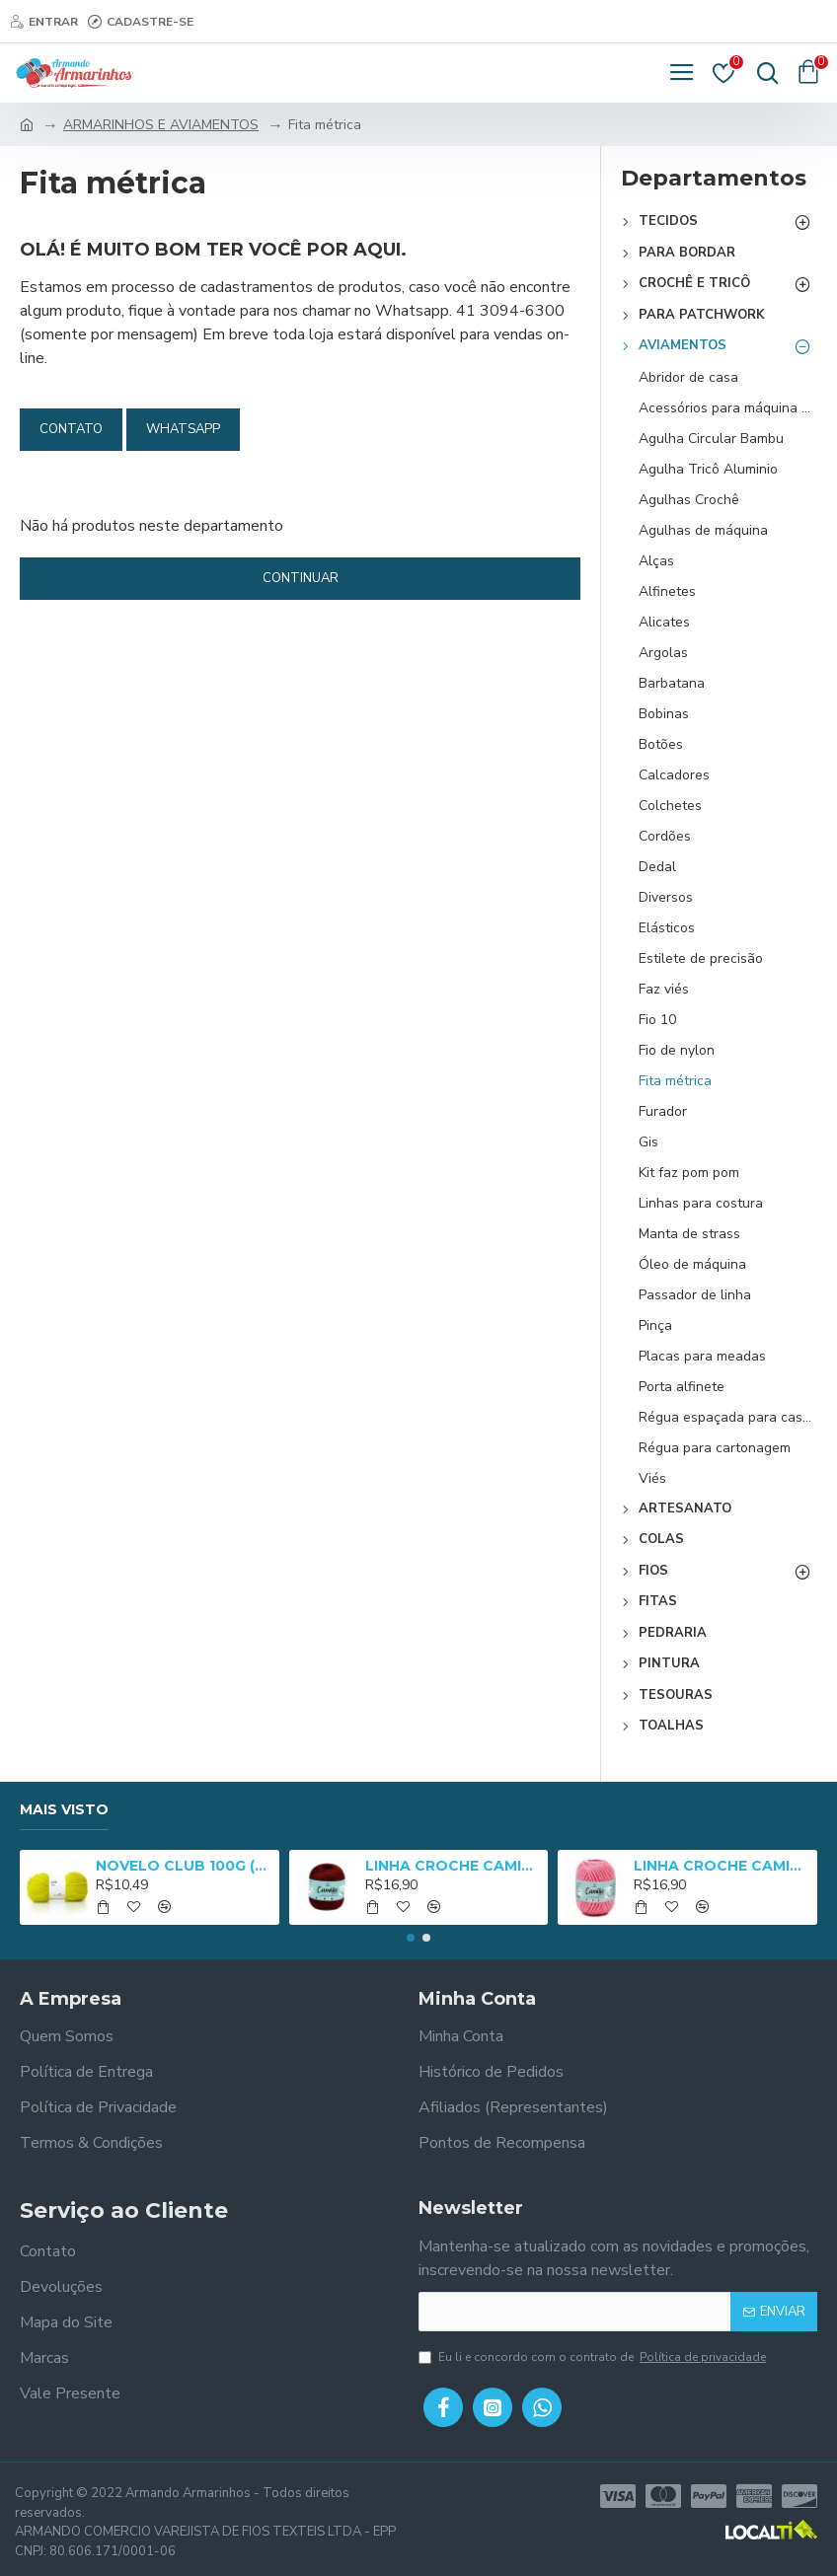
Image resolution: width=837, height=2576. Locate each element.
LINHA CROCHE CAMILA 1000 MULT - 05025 (721, 1866)
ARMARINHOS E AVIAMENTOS (161, 124)
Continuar (301, 578)
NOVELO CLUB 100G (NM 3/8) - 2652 (183, 1866)
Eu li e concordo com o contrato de (593, 2357)
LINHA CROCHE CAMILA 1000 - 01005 (453, 1866)
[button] (411, 1938)
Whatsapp (183, 429)
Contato (71, 429)
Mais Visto (64, 1810)
